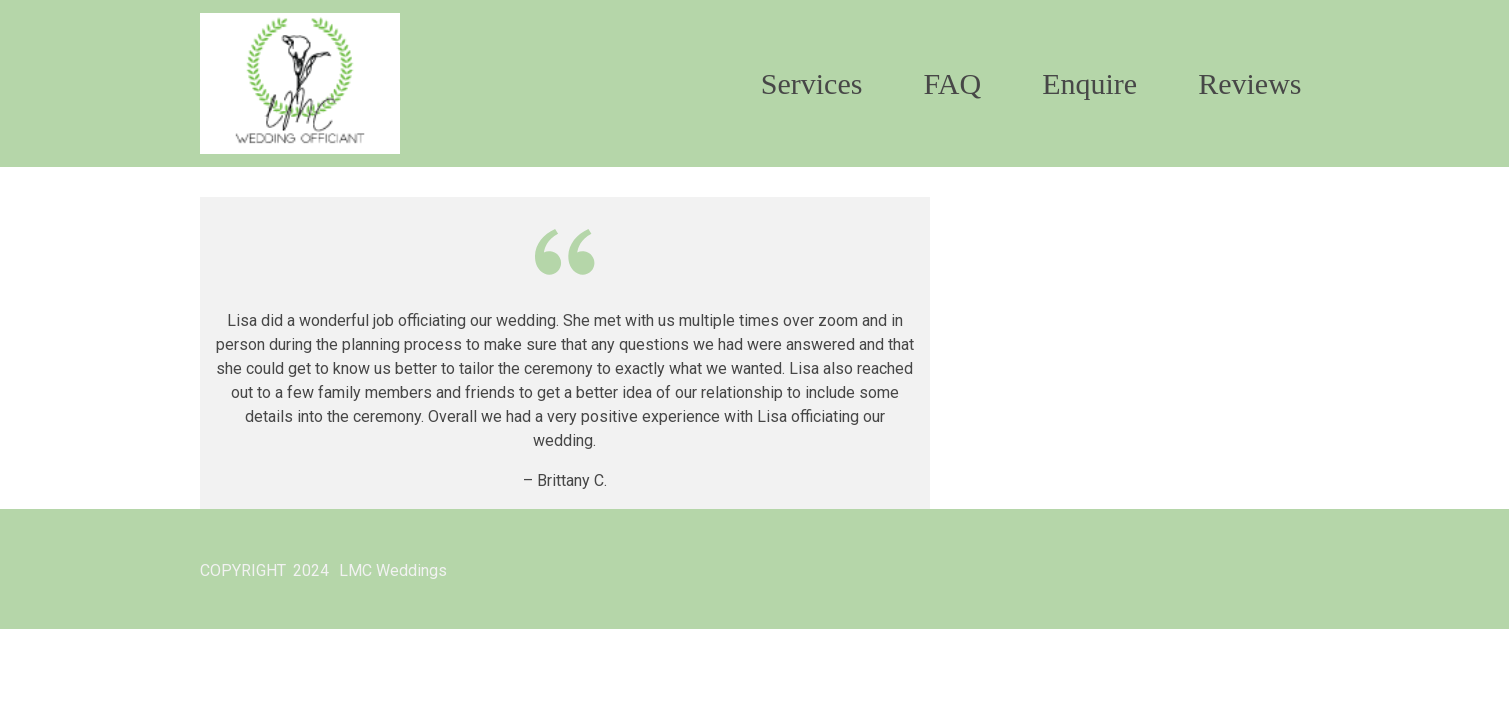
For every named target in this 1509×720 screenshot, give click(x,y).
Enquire (1089, 83)
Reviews (1249, 83)
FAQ (952, 83)
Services (812, 83)
